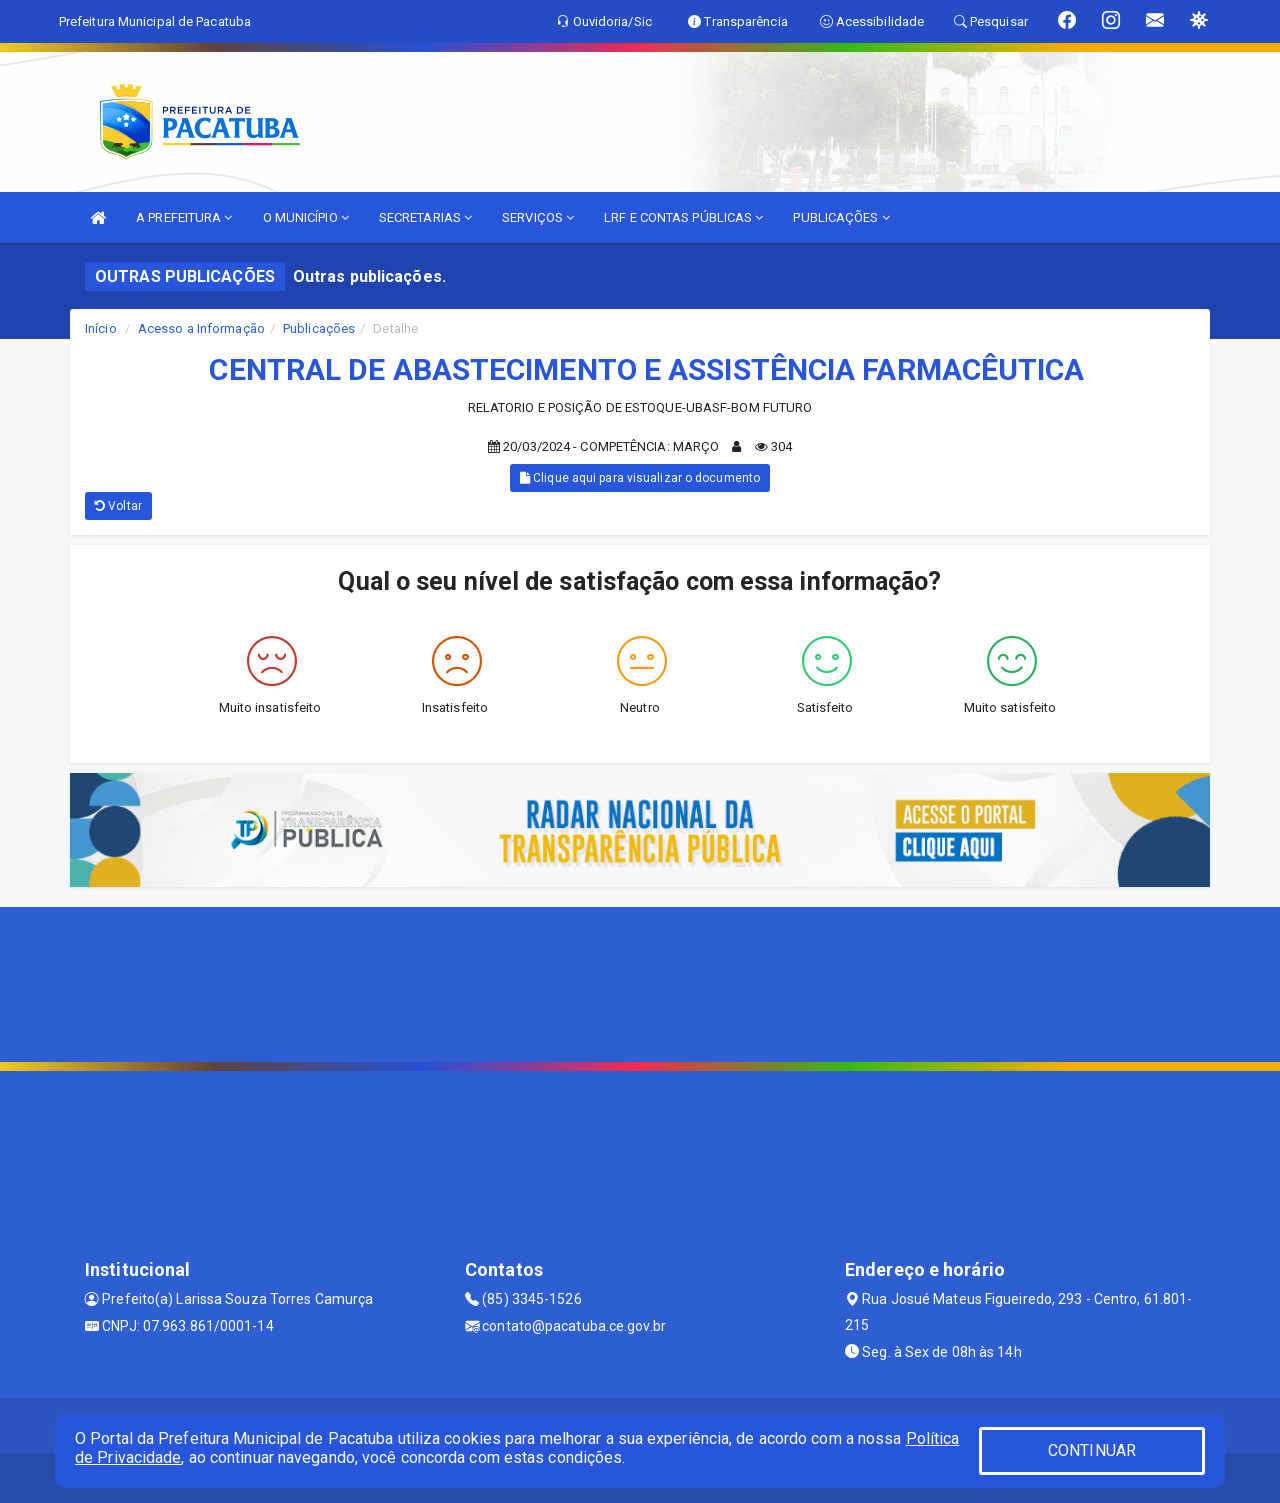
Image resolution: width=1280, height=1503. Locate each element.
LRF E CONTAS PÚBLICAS (683, 217)
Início (101, 328)
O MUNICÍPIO (306, 217)
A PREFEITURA (184, 217)
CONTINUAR (1092, 1450)
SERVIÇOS (538, 217)
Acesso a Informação (201, 328)
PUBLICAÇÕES (841, 217)
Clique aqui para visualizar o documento (640, 478)
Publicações (319, 328)
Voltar (118, 506)
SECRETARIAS (425, 217)
